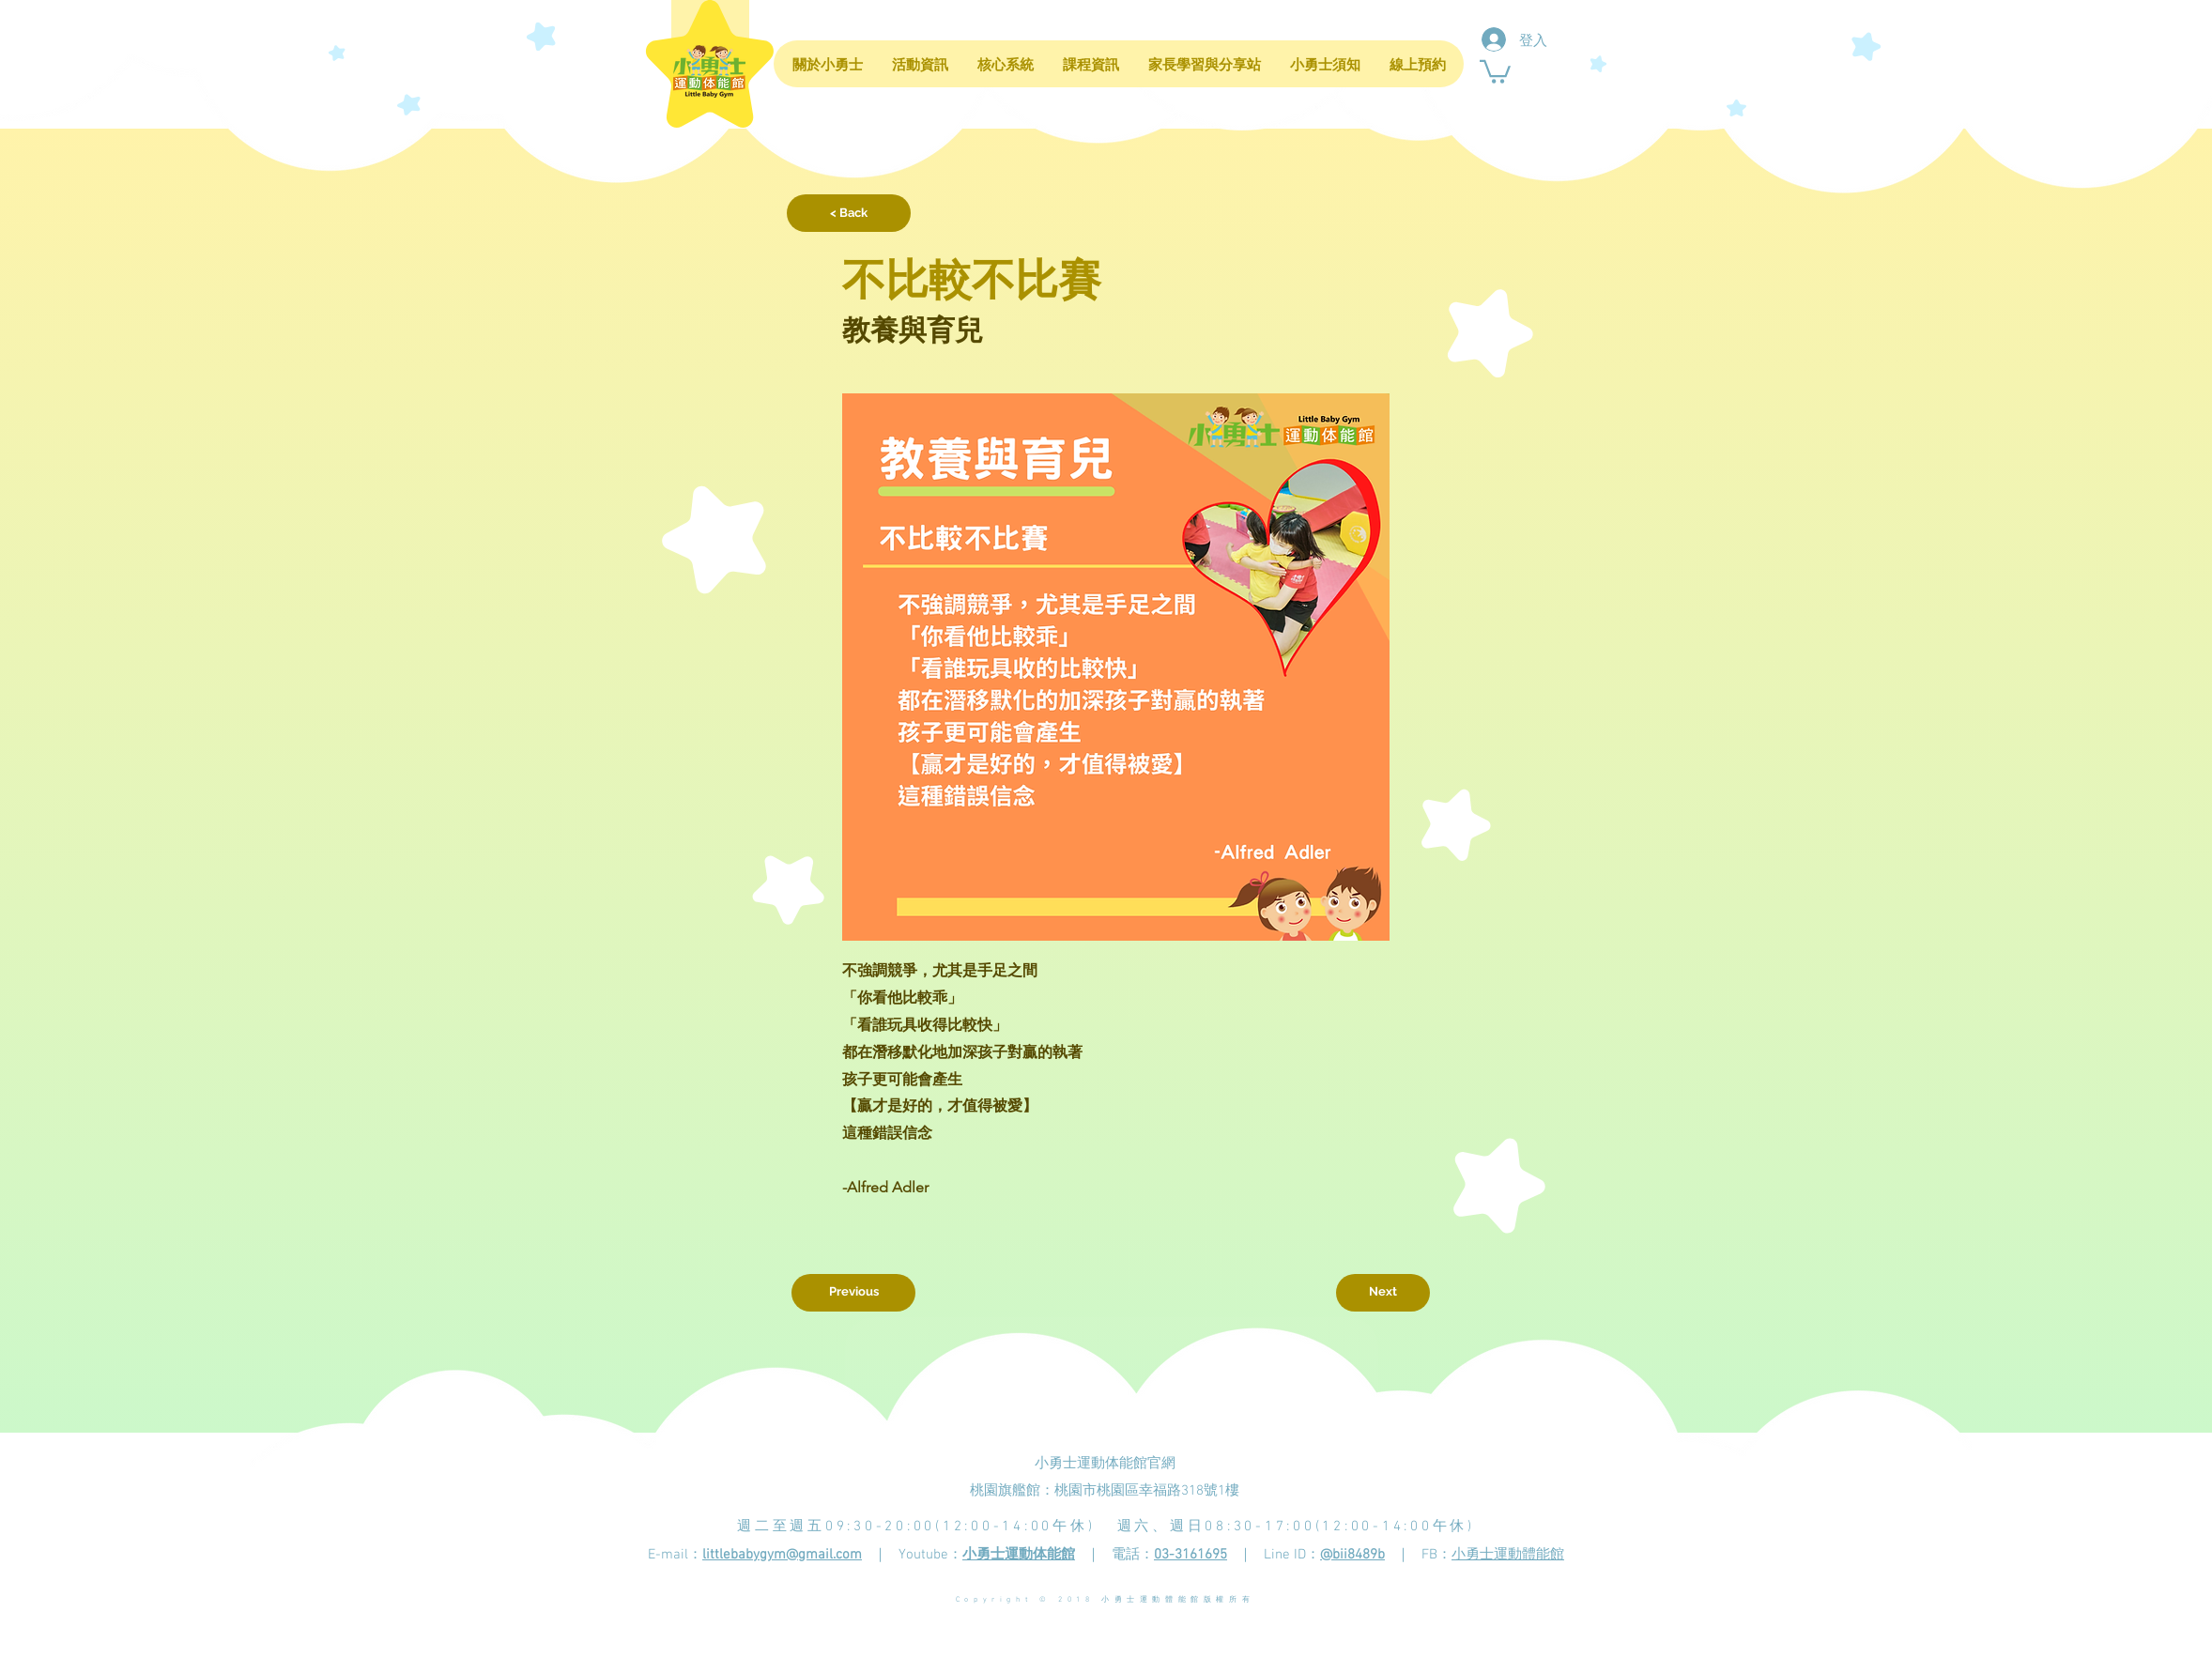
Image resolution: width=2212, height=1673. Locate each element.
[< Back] (849, 213)
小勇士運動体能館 (1018, 1554)
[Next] (1383, 1293)
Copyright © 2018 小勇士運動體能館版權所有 (1105, 1599)
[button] (1495, 70)
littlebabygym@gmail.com (782, 1554)
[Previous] (853, 1293)
